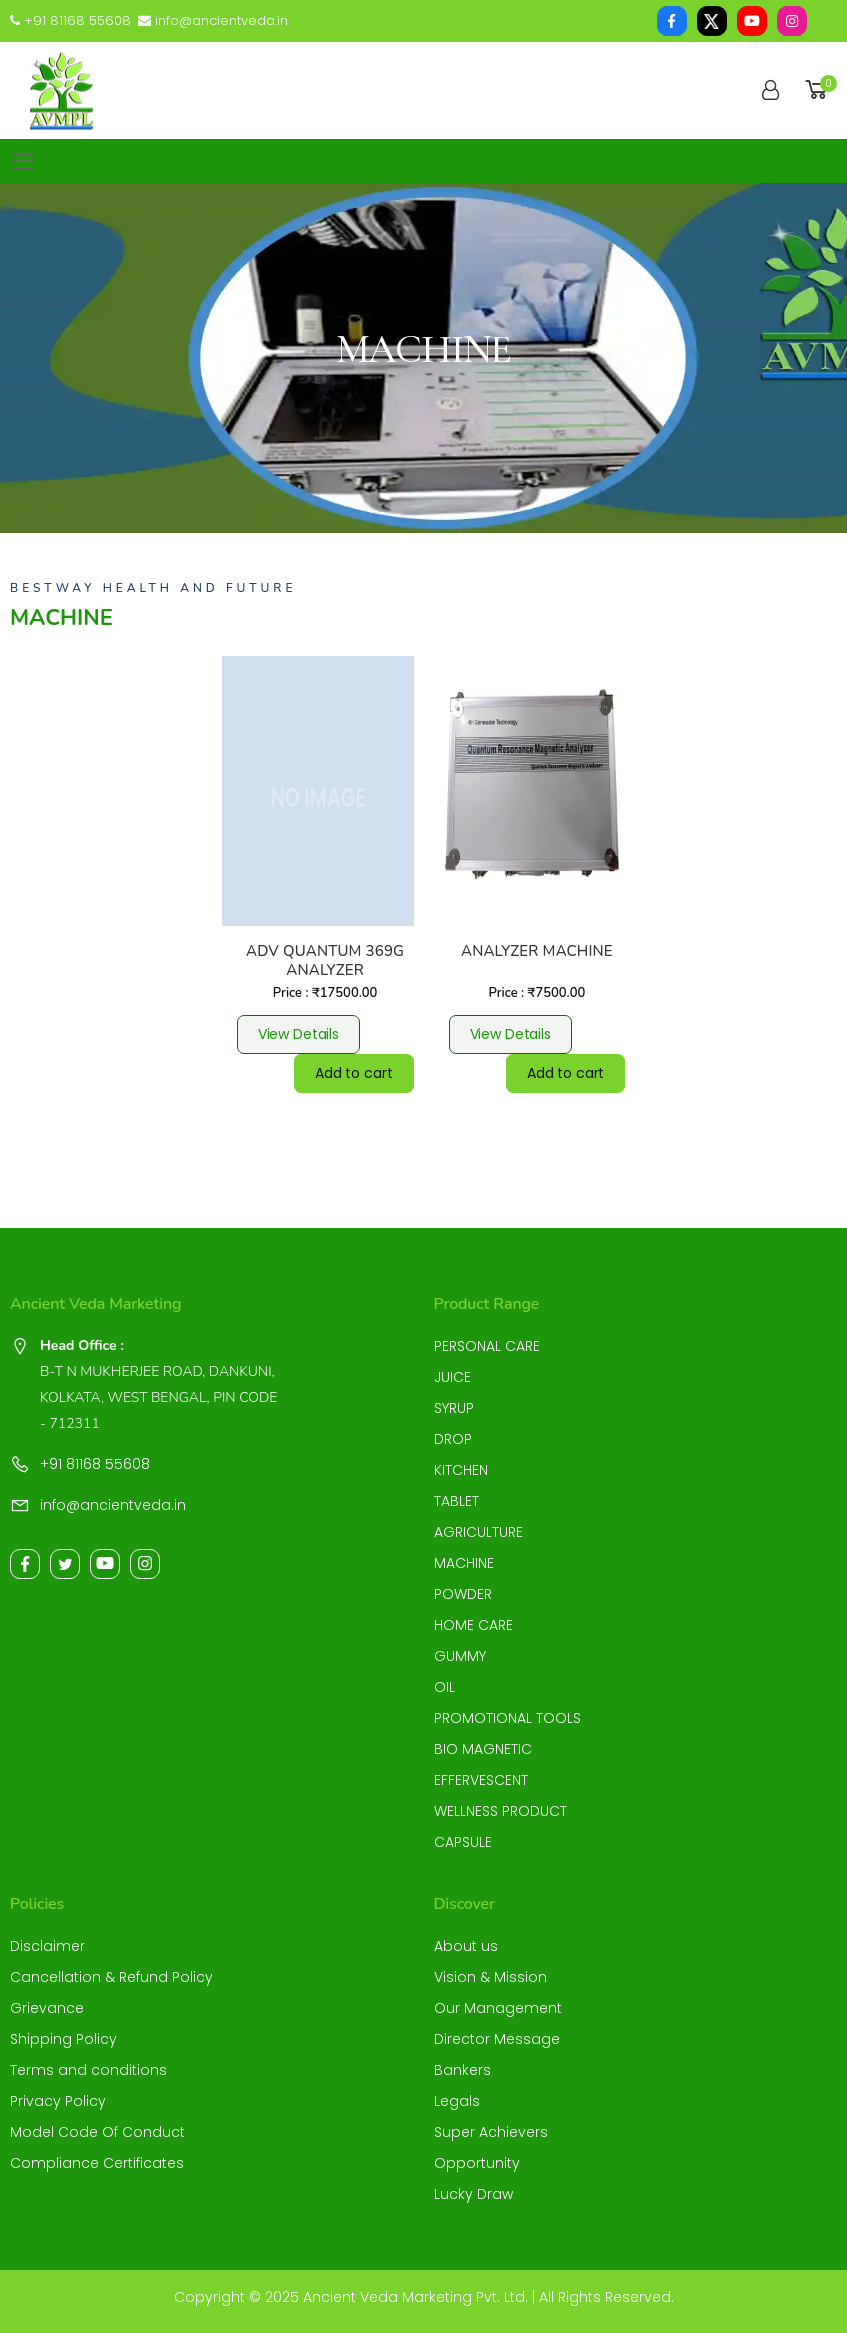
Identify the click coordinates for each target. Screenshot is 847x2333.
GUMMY (460, 1656)
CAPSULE (463, 1842)
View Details (298, 1034)
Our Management (498, 2008)
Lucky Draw (473, 2194)
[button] (819, 90)
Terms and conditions (88, 2070)
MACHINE (464, 1563)
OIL (444, 1687)
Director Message (497, 2039)
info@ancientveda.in (213, 20)
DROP (453, 1439)
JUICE (452, 1377)
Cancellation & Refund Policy (111, 1977)
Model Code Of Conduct (97, 2132)
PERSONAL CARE (487, 1346)
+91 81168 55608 (70, 20)
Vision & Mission (490, 1977)
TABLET (456, 1501)
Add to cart (353, 1073)
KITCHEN (461, 1470)
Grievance (47, 2008)
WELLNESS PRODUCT (500, 1811)
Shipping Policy (63, 2039)
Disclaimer (47, 1946)
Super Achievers (491, 2132)
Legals (457, 2101)
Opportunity (477, 2163)
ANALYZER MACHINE (537, 951)
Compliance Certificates (97, 2163)
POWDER (463, 1594)
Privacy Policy (58, 2101)
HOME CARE (473, 1625)
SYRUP (454, 1408)
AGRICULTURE (478, 1532)
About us (466, 1946)
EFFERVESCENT (481, 1780)
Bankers (462, 2070)
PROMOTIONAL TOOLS (507, 1718)
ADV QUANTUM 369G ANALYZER (325, 960)
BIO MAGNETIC (483, 1749)
